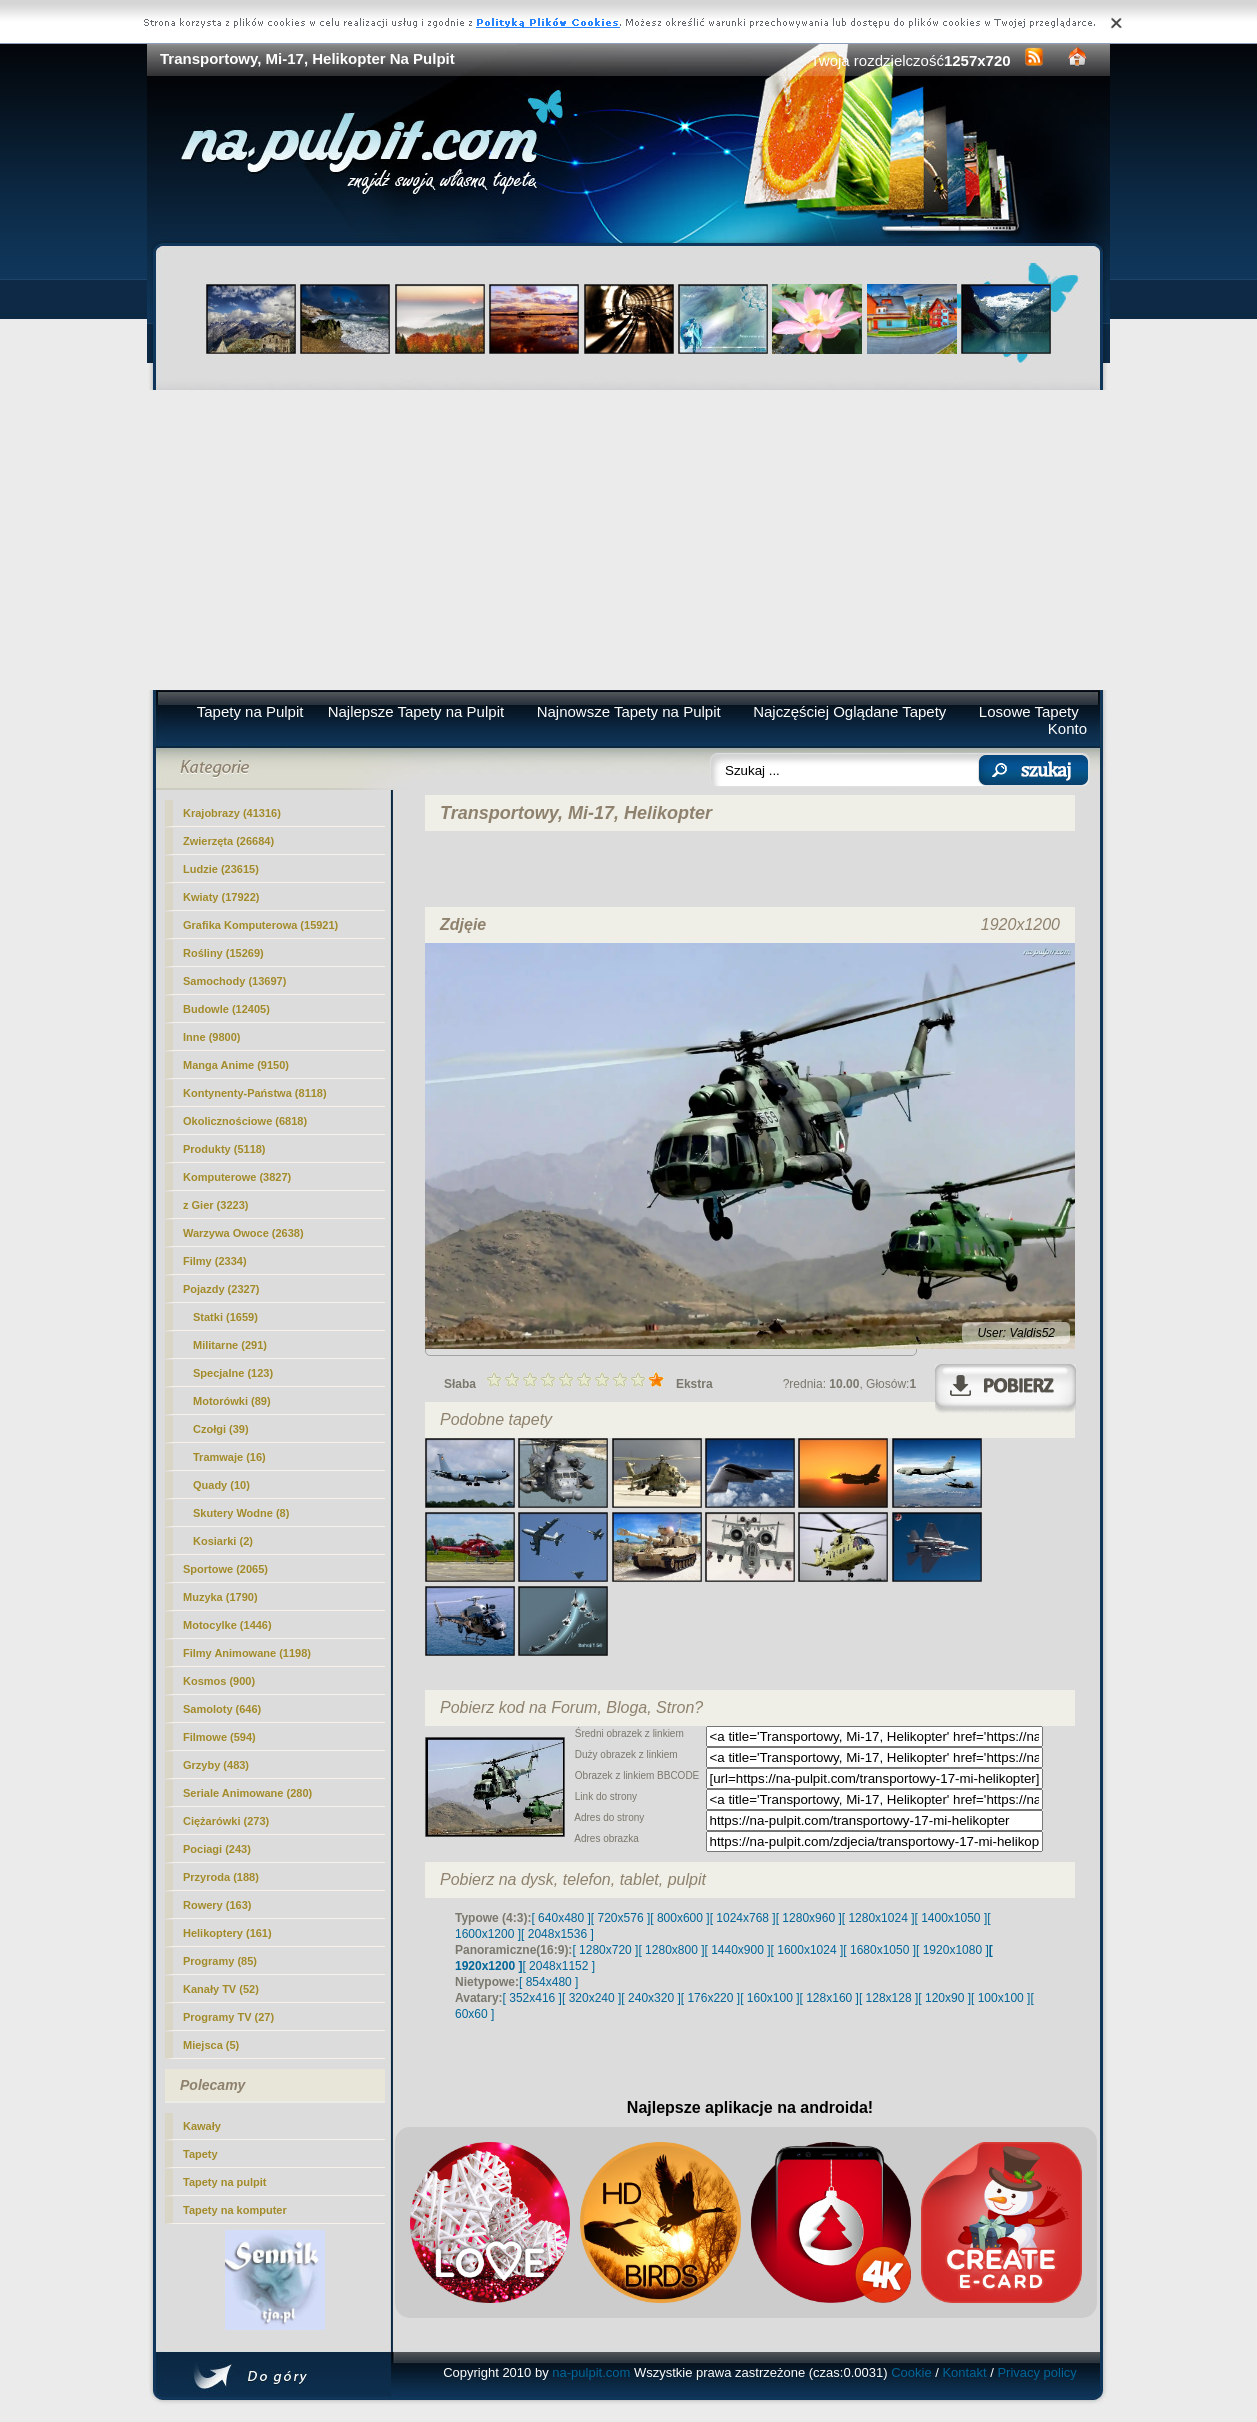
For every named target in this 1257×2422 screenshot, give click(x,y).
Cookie (911, 2372)
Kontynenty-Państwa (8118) (255, 1093)
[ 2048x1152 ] (558, 1966)
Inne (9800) (211, 1037)
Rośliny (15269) (223, 953)
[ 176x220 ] (710, 1998)
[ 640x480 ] (560, 1918)
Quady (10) (221, 1485)
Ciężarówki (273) (226, 1821)
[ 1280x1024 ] (878, 1918)
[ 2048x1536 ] (557, 1934)
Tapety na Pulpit (250, 711)
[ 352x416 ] (532, 1998)
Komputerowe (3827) (237, 1177)
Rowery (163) (217, 1905)
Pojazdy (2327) (221, 1289)
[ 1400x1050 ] (950, 1918)
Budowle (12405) (226, 1009)
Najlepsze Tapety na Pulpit (416, 711)
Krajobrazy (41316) (232, 813)
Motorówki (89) (232, 1401)
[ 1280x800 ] (671, 1950)
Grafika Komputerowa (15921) (260, 925)
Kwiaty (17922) (221, 897)
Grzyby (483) (216, 1765)
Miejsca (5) (211, 2045)
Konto (1067, 728)
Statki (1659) (225, 1317)
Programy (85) (220, 1961)
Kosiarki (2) (223, 1541)
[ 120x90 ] (944, 1998)
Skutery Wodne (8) (241, 1513)
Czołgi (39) (221, 1429)
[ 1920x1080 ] (952, 1950)
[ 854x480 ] (548, 1982)
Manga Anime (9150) (236, 1065)
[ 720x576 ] (620, 1918)
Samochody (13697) (234, 981)
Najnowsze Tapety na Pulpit (629, 711)
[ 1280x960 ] (809, 1918)
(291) (230, 1345)
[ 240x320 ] (650, 1998)
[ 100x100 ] (1000, 1998)
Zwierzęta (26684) (228, 841)
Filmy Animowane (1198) (247, 1653)
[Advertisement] (628, 540)
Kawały (202, 2126)
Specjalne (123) (233, 1373)
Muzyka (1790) (220, 1597)
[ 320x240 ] (591, 1998)
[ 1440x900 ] (738, 1950)
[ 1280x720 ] (605, 1950)
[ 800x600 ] (679, 1918)
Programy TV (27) (228, 2017)
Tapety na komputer (235, 2210)
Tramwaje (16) (229, 1457)
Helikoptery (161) (227, 1933)
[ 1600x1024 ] (807, 1950)
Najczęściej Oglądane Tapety (849, 711)
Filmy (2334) (215, 1261)
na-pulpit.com (591, 2372)
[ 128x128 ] (888, 1998)
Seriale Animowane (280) (247, 1793)
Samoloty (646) (222, 1709)
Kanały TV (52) (221, 1989)
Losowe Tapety (1029, 711)
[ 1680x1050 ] (879, 1950)
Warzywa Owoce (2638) (243, 1233)
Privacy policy (1036, 2372)
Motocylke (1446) (227, 1625)
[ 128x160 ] (829, 1998)
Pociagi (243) (217, 1849)
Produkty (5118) (224, 1149)
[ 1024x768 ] (743, 1918)
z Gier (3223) (215, 1205)
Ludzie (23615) (221, 869)
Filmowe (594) (219, 1737)
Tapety (200, 2154)
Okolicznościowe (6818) (245, 1121)
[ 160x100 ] (769, 1998)
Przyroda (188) (221, 1877)
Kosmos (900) (219, 1681)
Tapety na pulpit (225, 2182)
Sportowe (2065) (225, 1569)
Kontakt (964, 2372)
